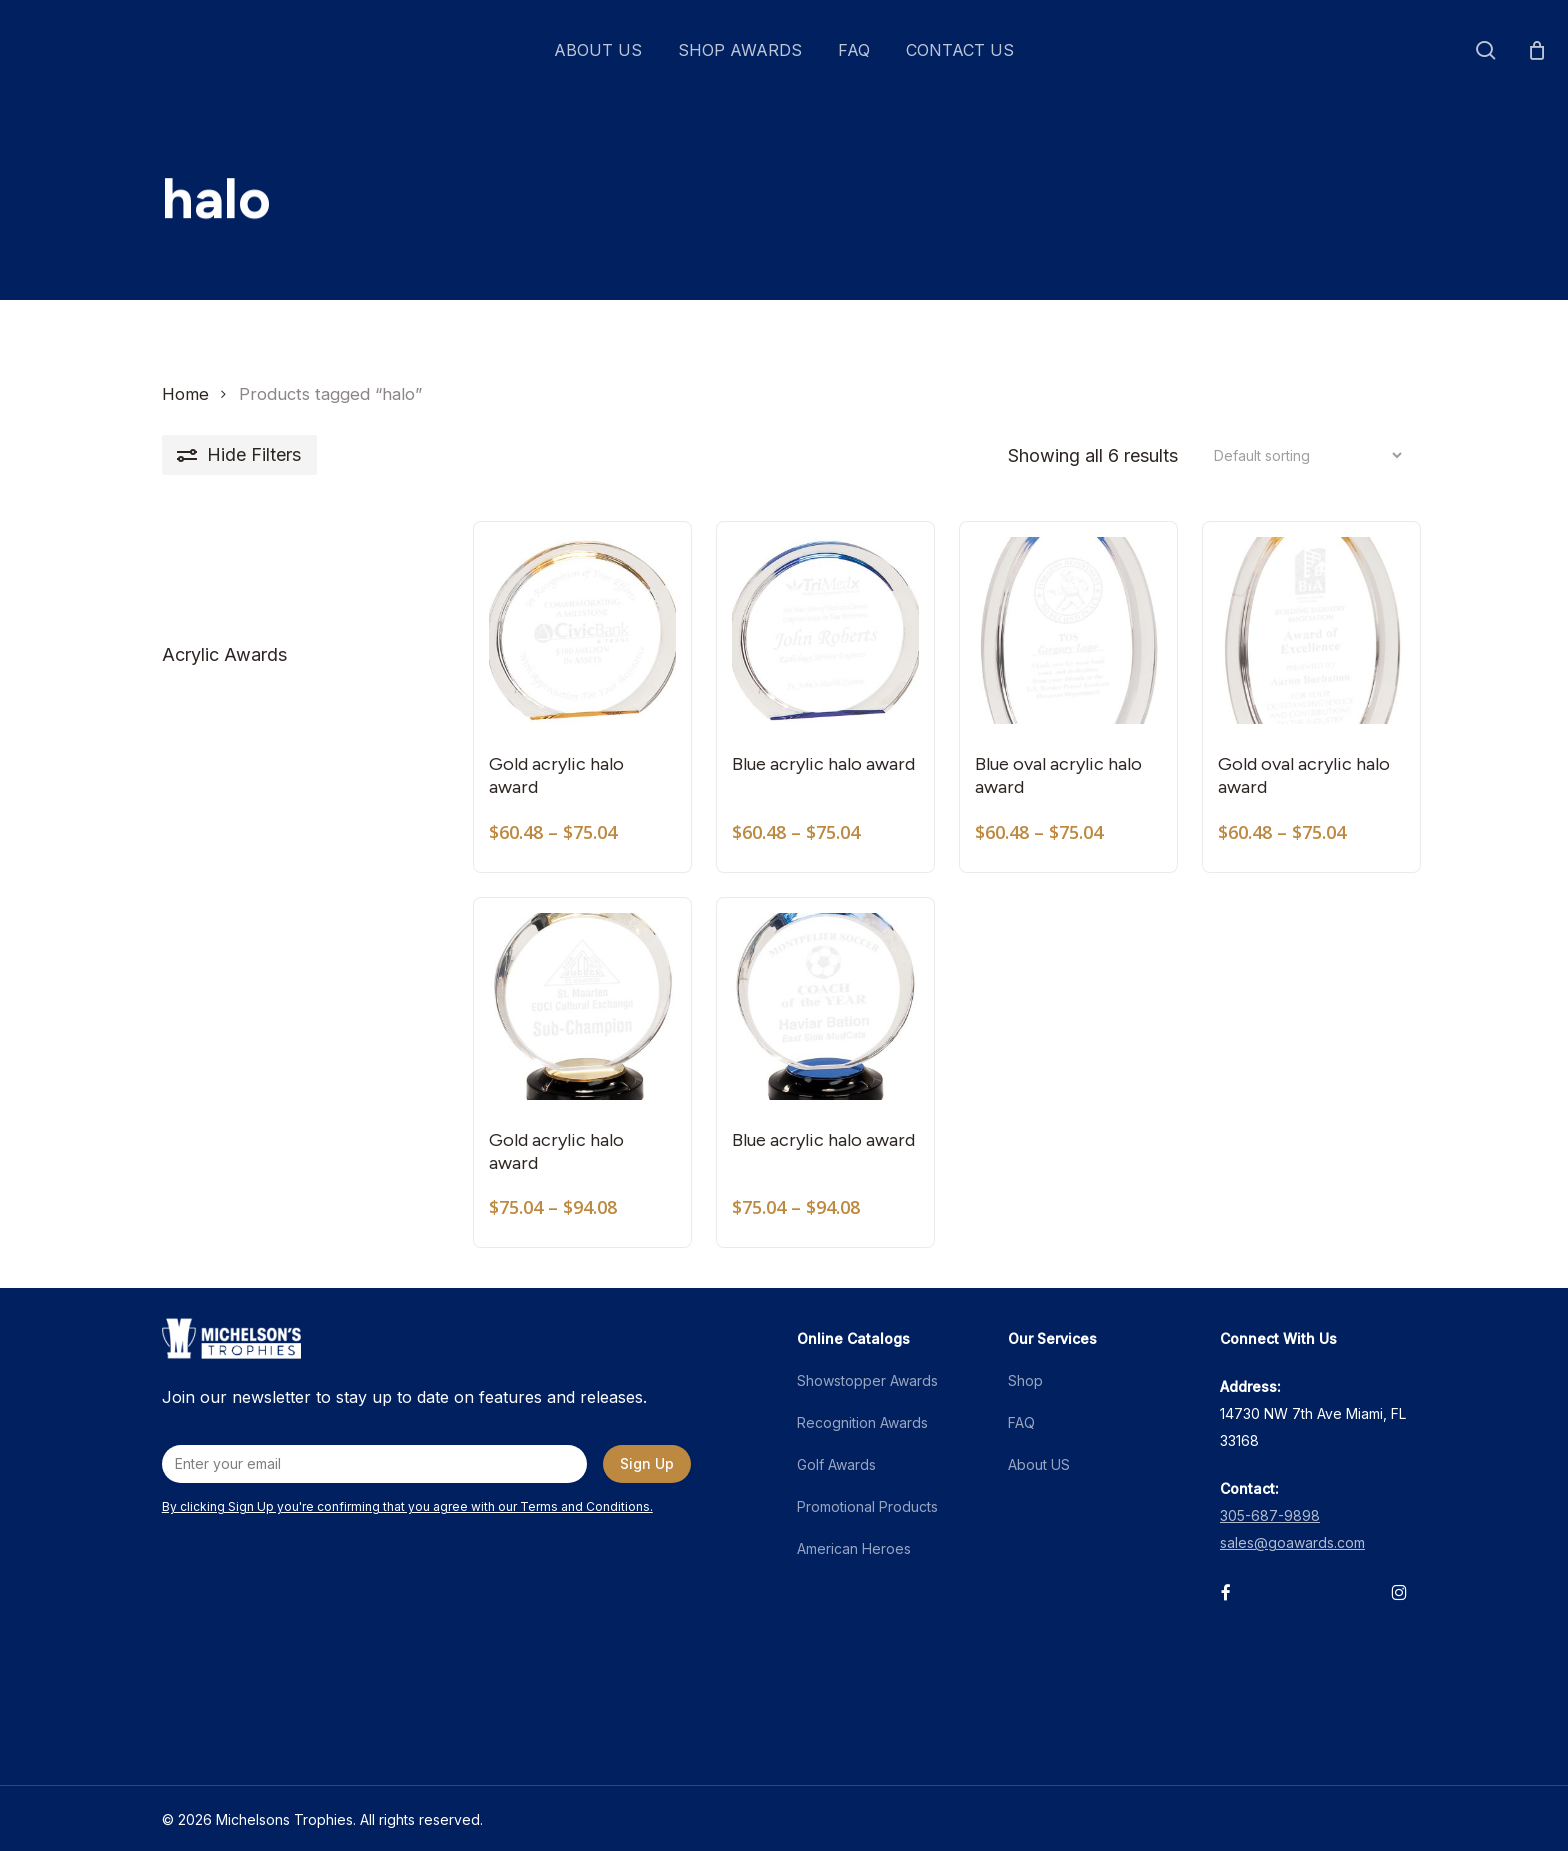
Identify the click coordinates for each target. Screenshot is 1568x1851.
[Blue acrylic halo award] (825, 630)
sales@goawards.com (1292, 1542)
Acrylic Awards (224, 654)
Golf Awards (836, 1464)
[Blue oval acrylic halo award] (1068, 630)
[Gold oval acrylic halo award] (1311, 630)
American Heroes (854, 1548)
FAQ (1021, 1422)
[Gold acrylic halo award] (582, 630)
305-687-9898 (1270, 1515)
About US (1039, 1464)
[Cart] (1537, 50)
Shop (1025, 1380)
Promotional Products (867, 1506)
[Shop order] (1302, 455)
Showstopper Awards (867, 1380)
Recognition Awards (862, 1422)
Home (185, 394)
